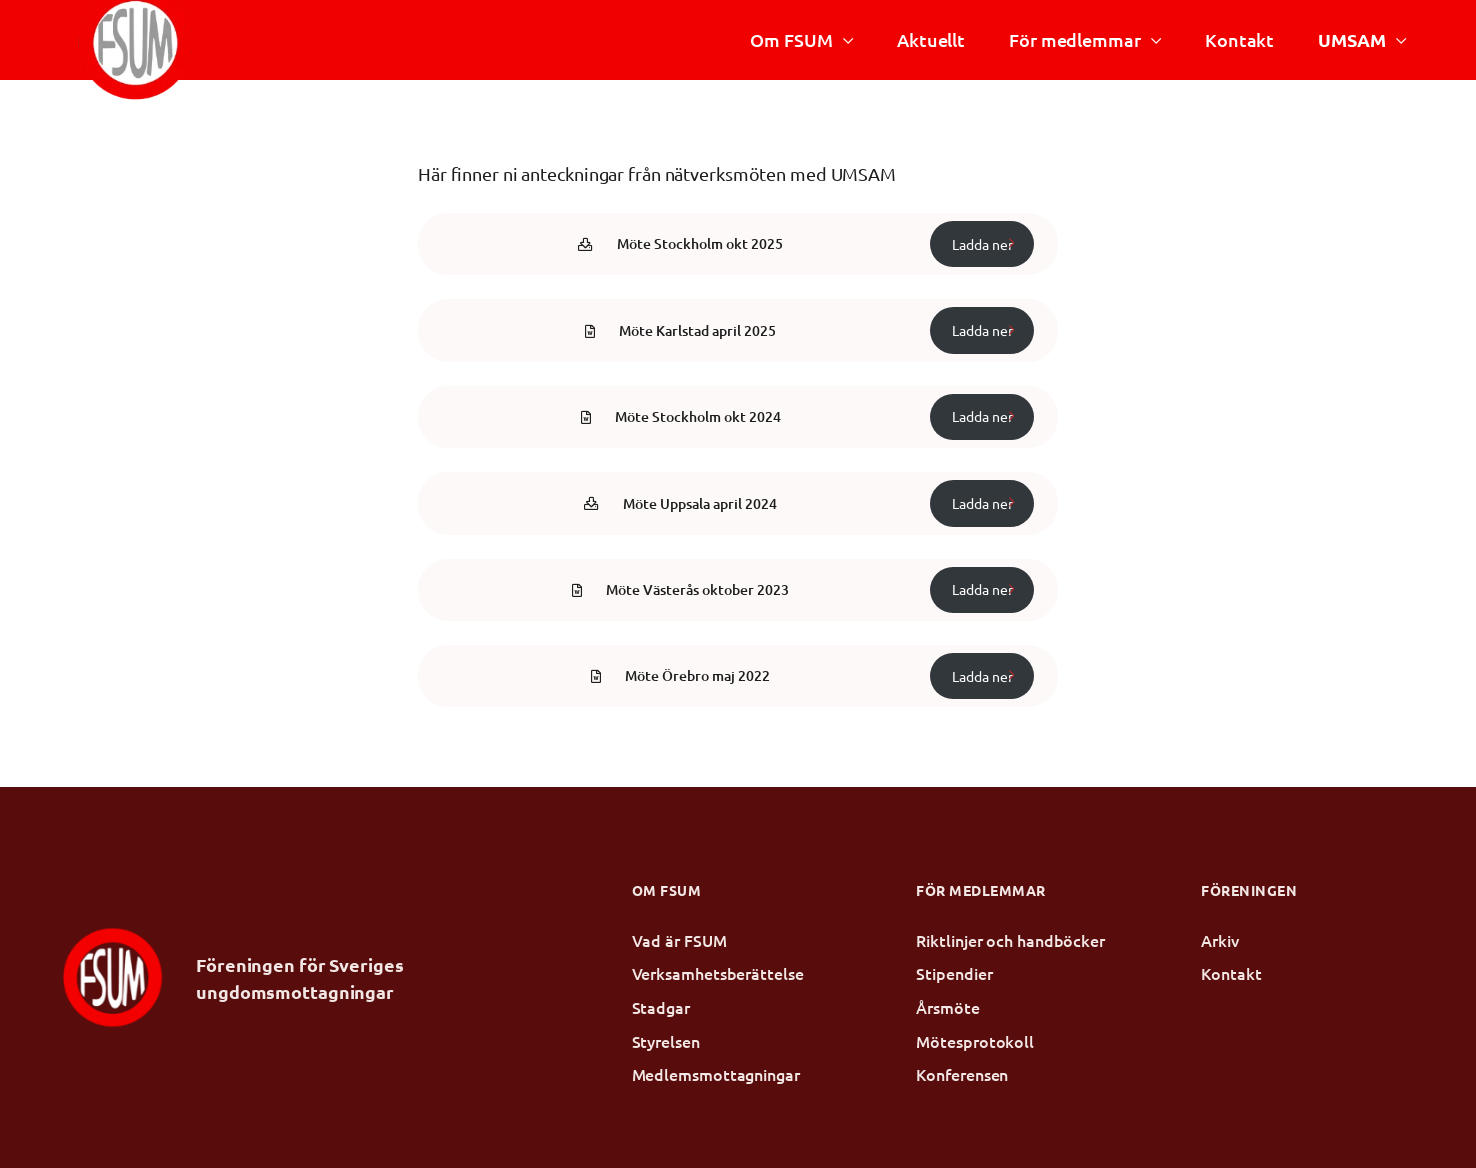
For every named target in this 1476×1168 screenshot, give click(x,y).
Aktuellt (931, 39)
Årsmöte (947, 1007)
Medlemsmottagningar (716, 1074)
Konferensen (962, 1074)
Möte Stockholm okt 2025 (700, 243)
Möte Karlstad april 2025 (697, 330)
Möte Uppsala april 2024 (700, 503)
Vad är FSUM (679, 940)
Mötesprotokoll (975, 1041)
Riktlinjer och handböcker (1010, 940)
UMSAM (1351, 39)
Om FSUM (791, 39)
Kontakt (1239, 39)
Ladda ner (982, 244)
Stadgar (661, 1007)
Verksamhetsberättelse (718, 973)
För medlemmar (1075, 39)
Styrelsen (666, 1041)
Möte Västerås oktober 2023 (697, 589)
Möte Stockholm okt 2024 (698, 416)
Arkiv (1220, 940)
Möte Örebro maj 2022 (697, 675)
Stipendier (954, 973)
